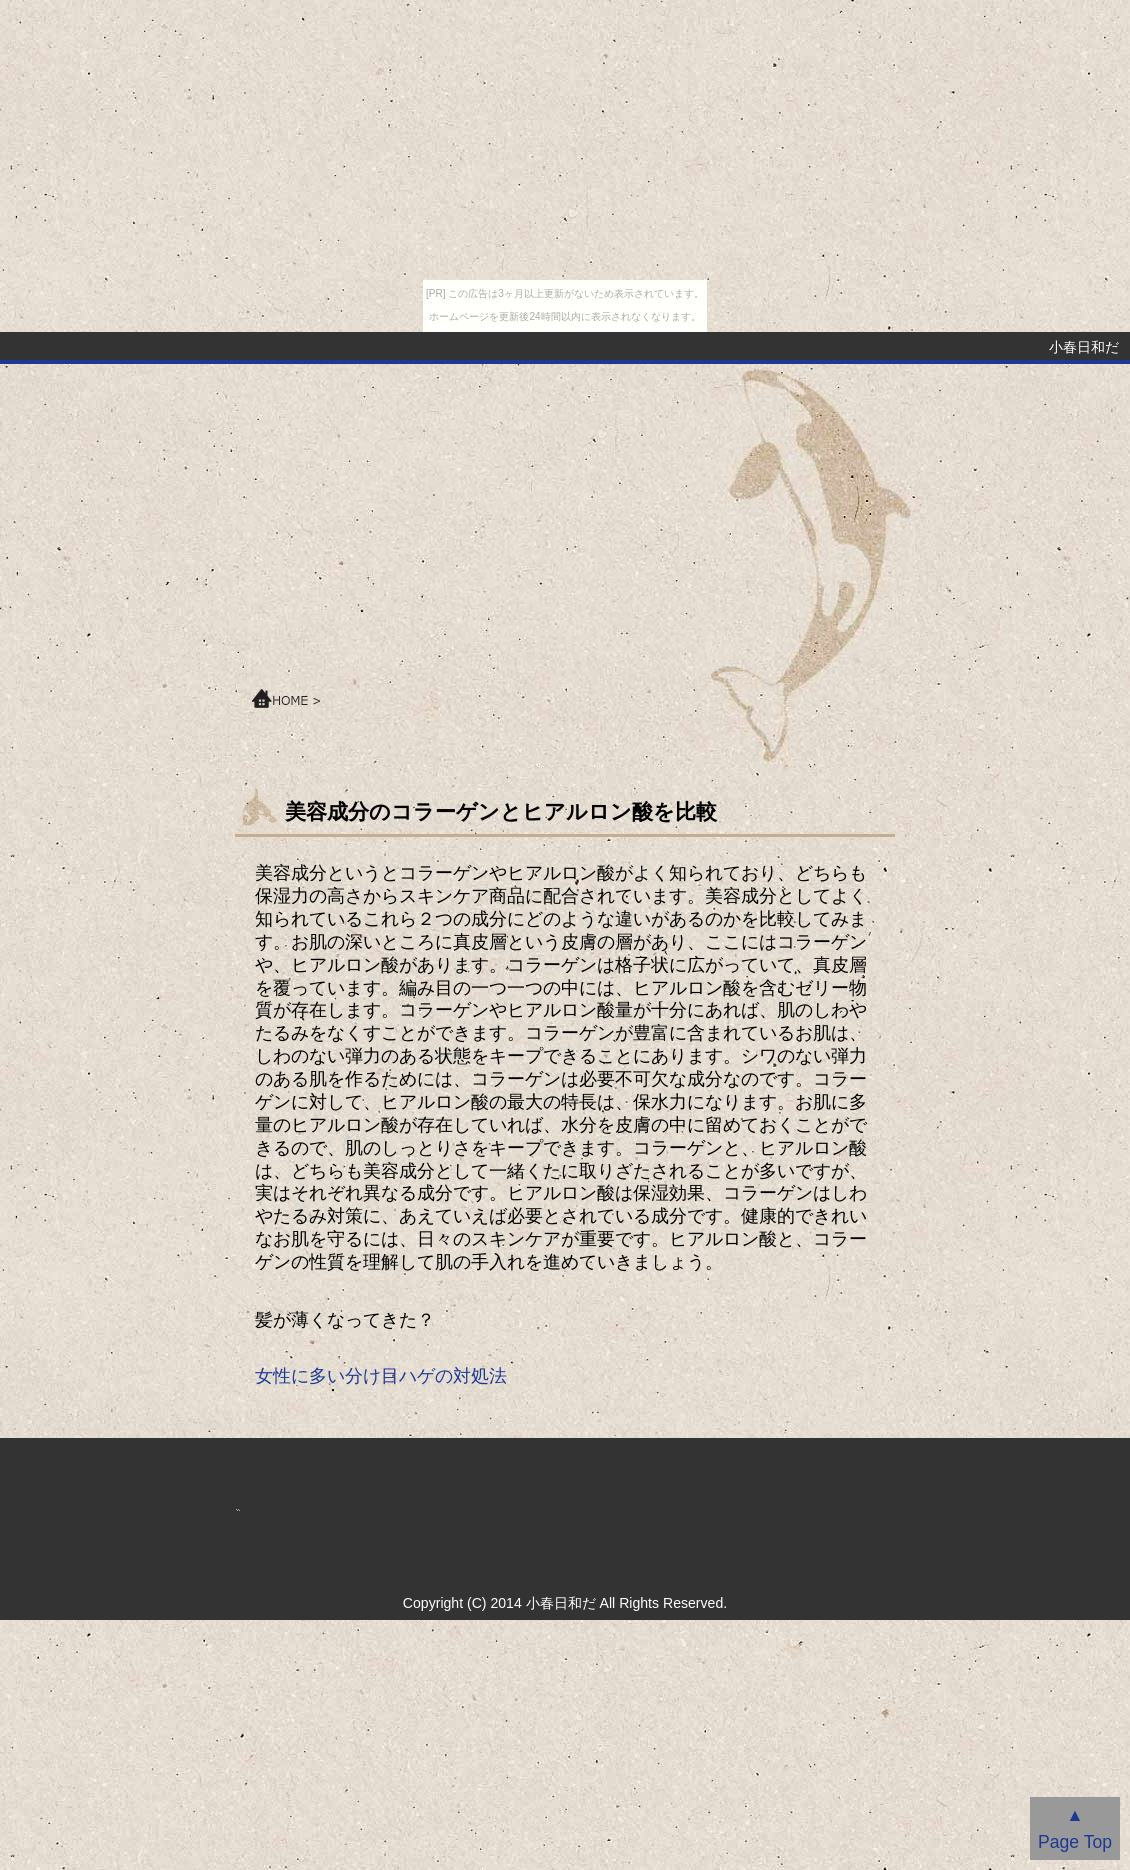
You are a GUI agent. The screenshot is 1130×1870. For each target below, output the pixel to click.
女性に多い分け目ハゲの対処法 (381, 1376)
